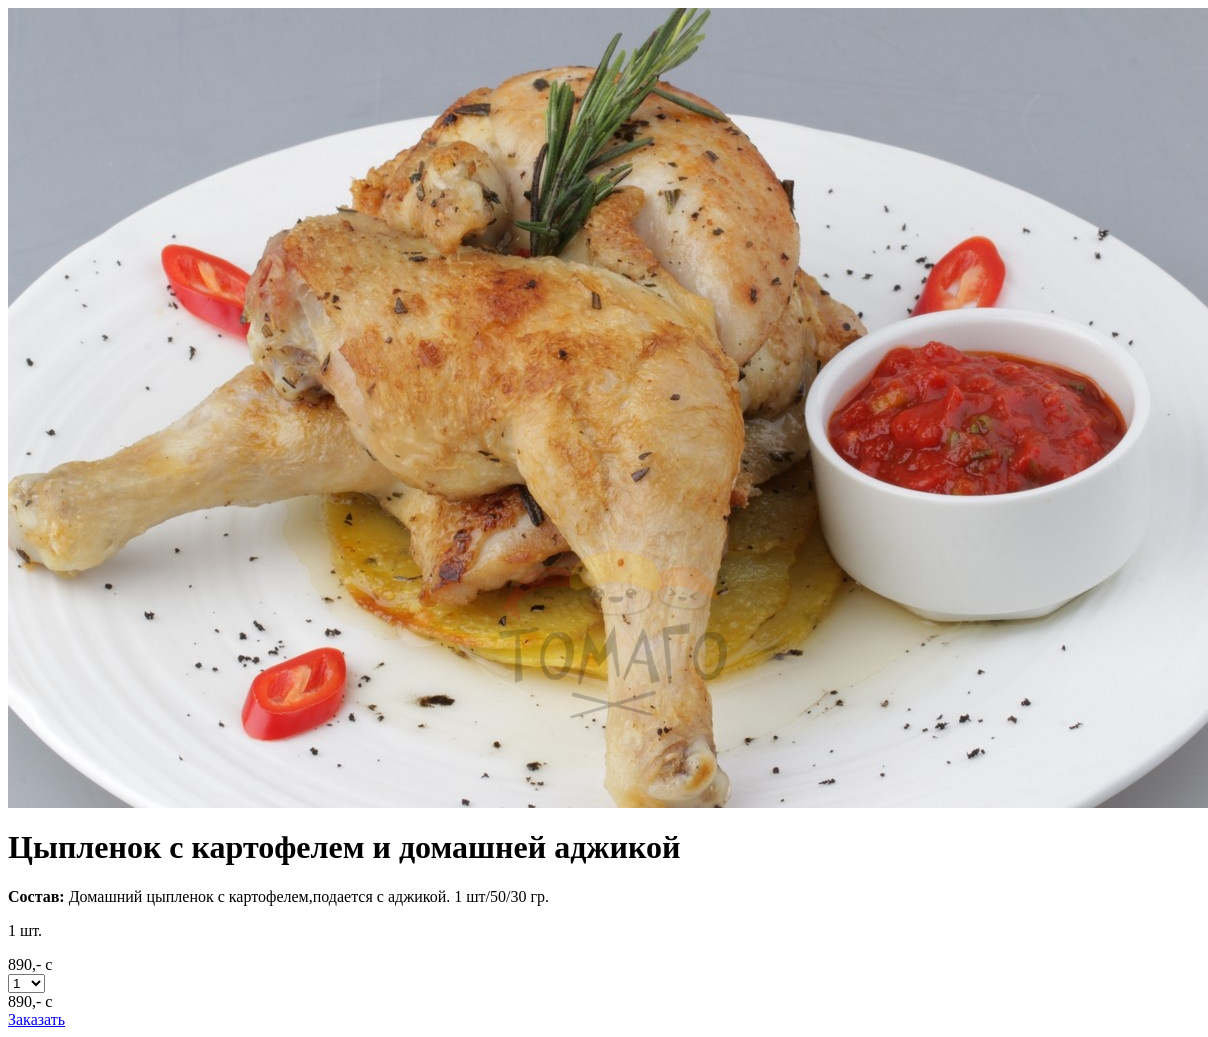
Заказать (36, 1019)
